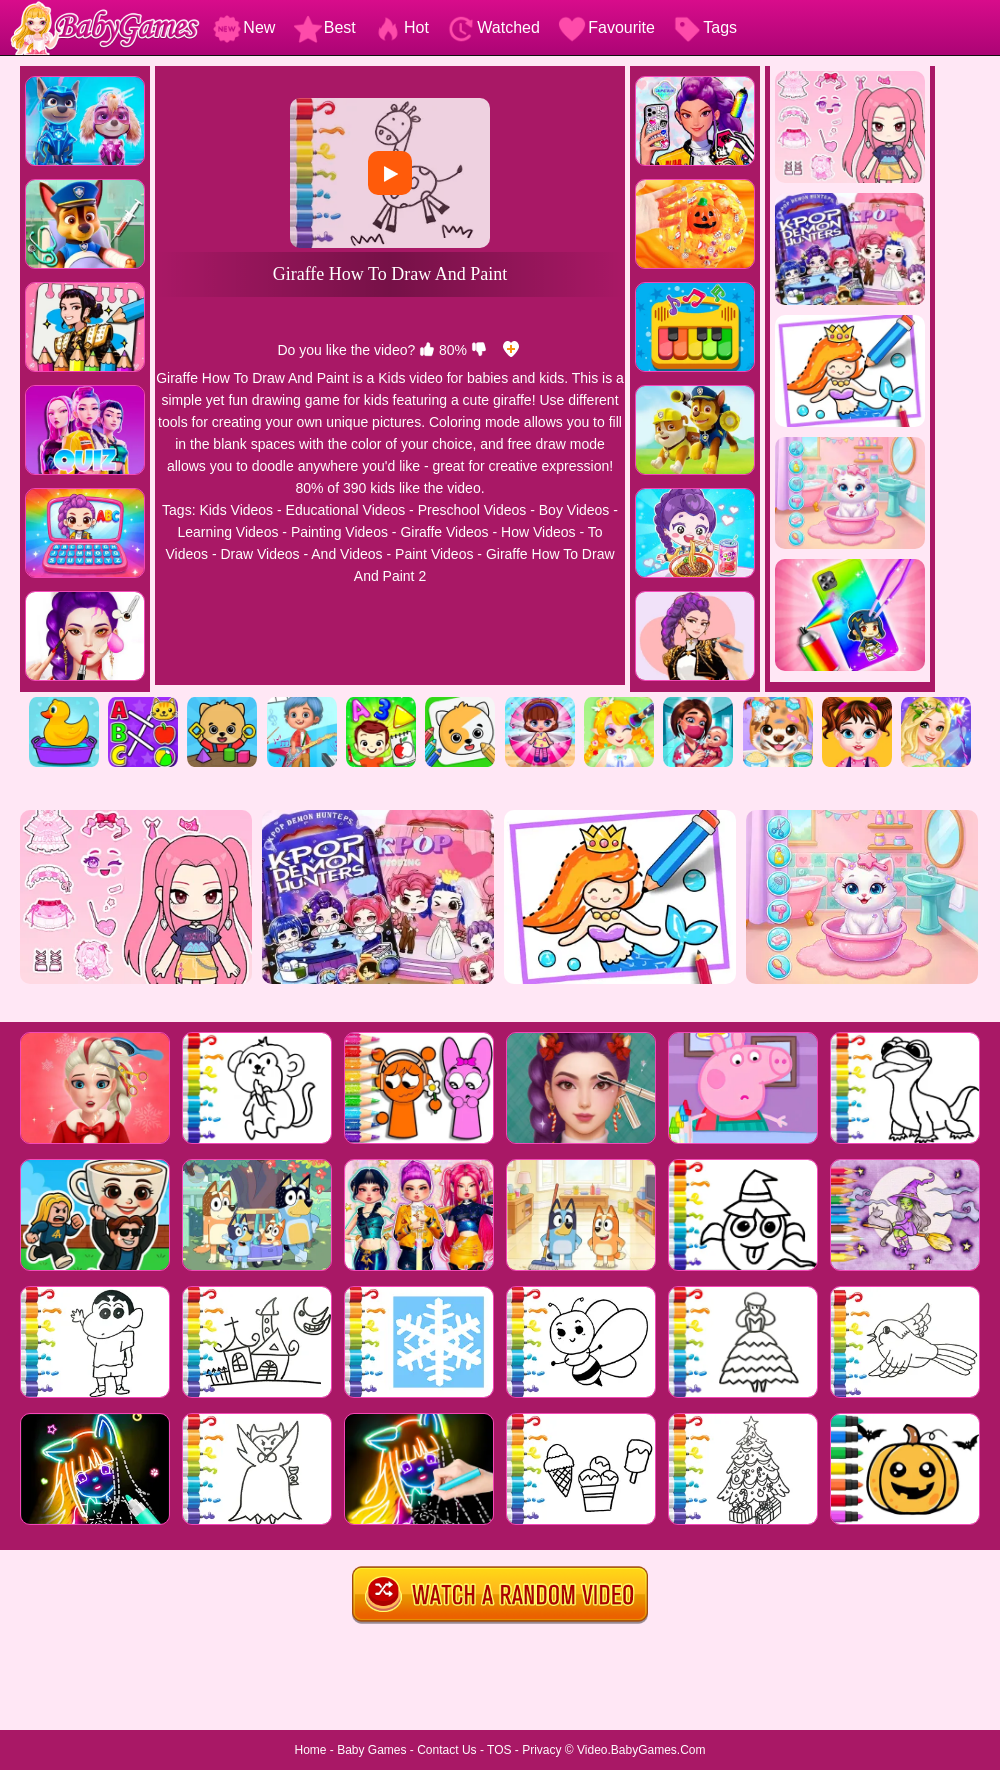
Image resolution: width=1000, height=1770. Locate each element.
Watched (493, 27)
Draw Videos (259, 554)
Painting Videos (339, 532)
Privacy (541, 1750)
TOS (499, 1750)
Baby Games (371, 1750)
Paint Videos (434, 554)
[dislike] (479, 350)
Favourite (606, 27)
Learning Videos (227, 532)
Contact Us (446, 1750)
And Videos (346, 554)
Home (310, 1750)
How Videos (538, 532)
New (244, 27)
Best (325, 27)
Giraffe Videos (444, 532)
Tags (705, 27)
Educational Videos (346, 510)
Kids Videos (236, 510)
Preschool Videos (472, 510)
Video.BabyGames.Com (641, 1750)
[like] (427, 350)
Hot (401, 27)
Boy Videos (574, 510)
